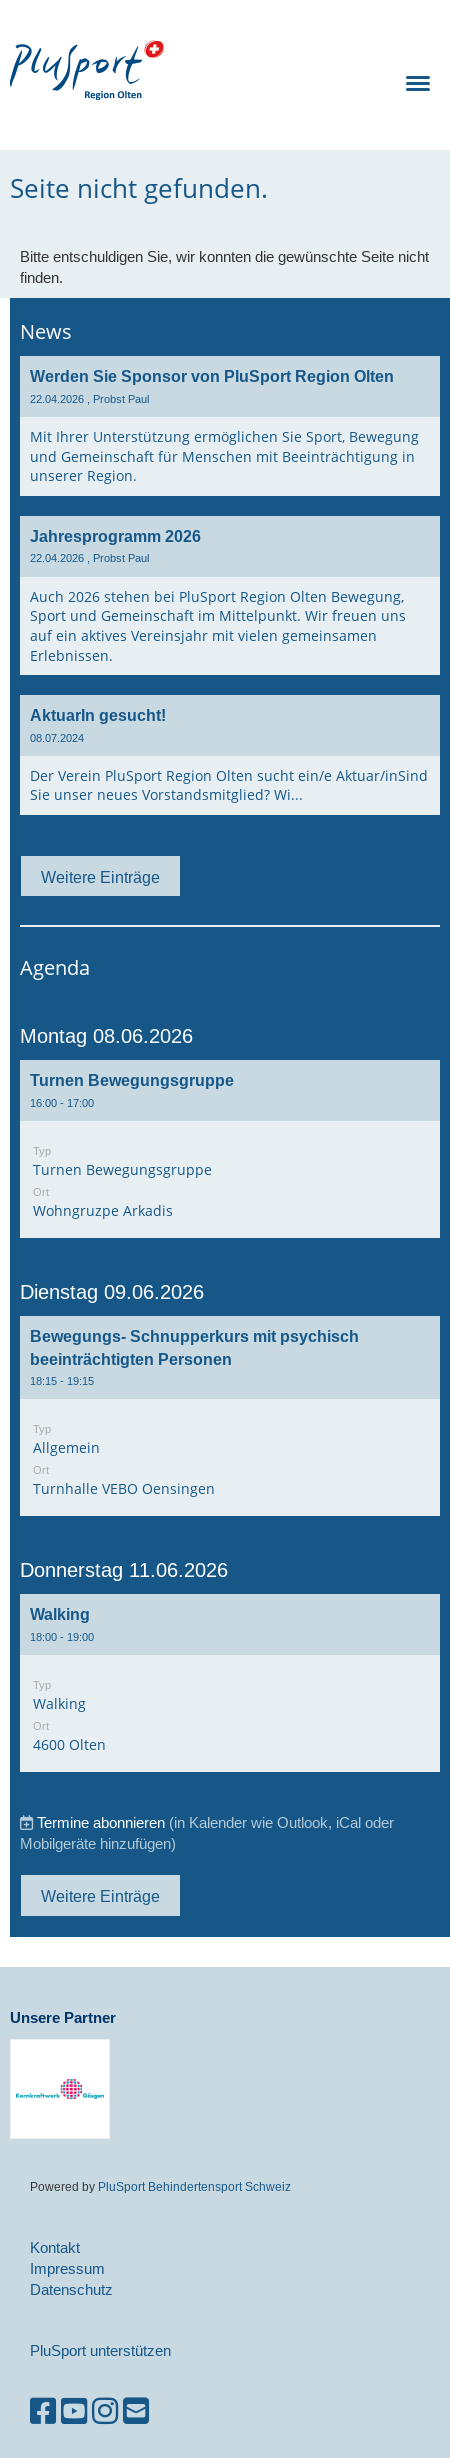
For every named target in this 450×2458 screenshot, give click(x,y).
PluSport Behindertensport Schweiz (194, 2186)
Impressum (67, 2268)
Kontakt (55, 2247)
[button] (230, 1149)
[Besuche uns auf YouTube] (74, 2411)
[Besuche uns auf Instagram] (105, 2411)
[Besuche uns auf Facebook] (43, 2411)
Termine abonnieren (101, 1822)
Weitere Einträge (100, 877)
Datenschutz (71, 2289)
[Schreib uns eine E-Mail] (136, 2411)
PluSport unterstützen (100, 2350)
